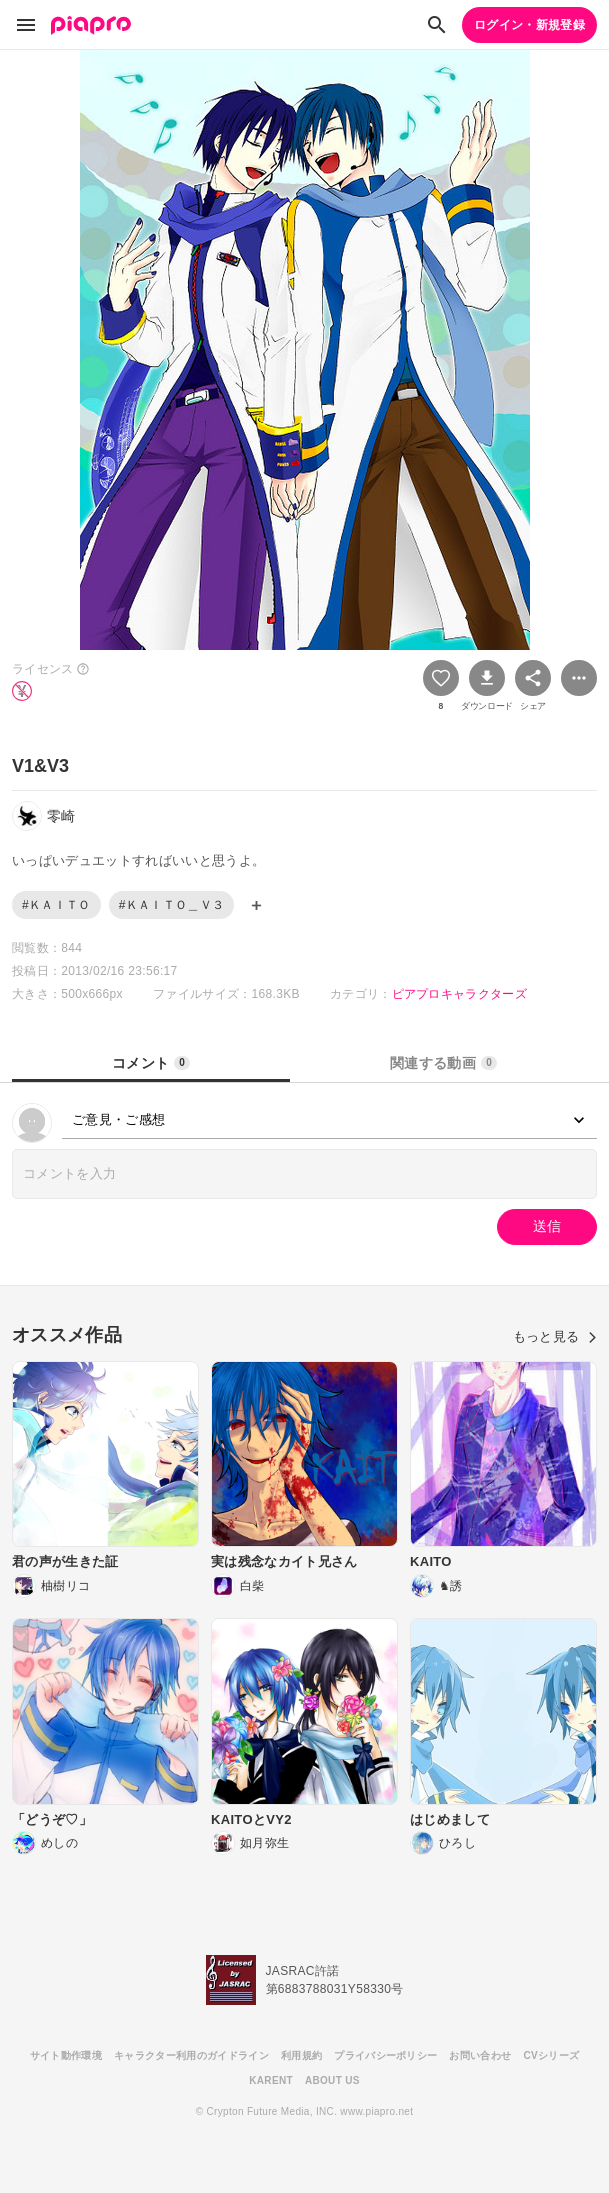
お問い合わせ (480, 2055)
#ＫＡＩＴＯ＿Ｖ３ (172, 905)
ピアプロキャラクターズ (460, 994)
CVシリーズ (551, 2055)
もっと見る (555, 1336)
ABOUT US (332, 2080)
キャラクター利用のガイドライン (191, 2055)
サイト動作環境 (66, 2055)
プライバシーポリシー (385, 2055)
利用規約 (301, 2055)
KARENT (271, 2080)
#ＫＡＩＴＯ (56, 905)
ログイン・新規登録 (529, 25)
